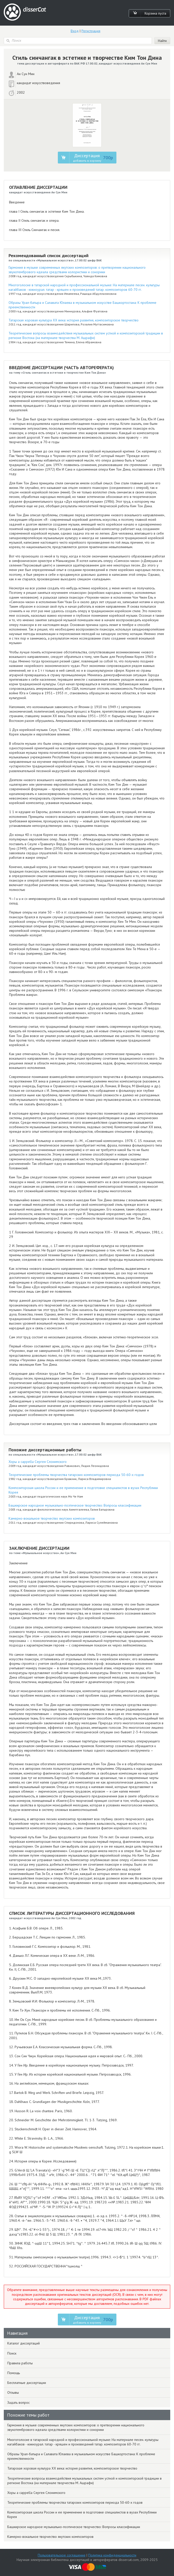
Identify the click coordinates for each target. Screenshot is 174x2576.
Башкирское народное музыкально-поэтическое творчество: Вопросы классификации (75, 1505)
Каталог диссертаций (23, 2343)
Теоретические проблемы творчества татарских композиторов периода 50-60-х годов (76, 1474)
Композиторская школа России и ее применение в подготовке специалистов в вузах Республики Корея (82, 2514)
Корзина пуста (155, 13)
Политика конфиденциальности (112, 2555)
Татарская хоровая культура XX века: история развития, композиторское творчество (74, 320)
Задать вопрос (18, 2402)
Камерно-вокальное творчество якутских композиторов (52, 1518)
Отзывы (13, 2392)
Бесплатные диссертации (26, 2382)
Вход (75, 31)
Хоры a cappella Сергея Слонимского (38, 1461)
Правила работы (20, 2363)
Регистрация (90, 31)
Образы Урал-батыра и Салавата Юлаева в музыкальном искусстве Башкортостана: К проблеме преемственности (81, 2456)
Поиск (11, 2353)
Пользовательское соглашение (61, 2555)
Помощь (13, 2373)
